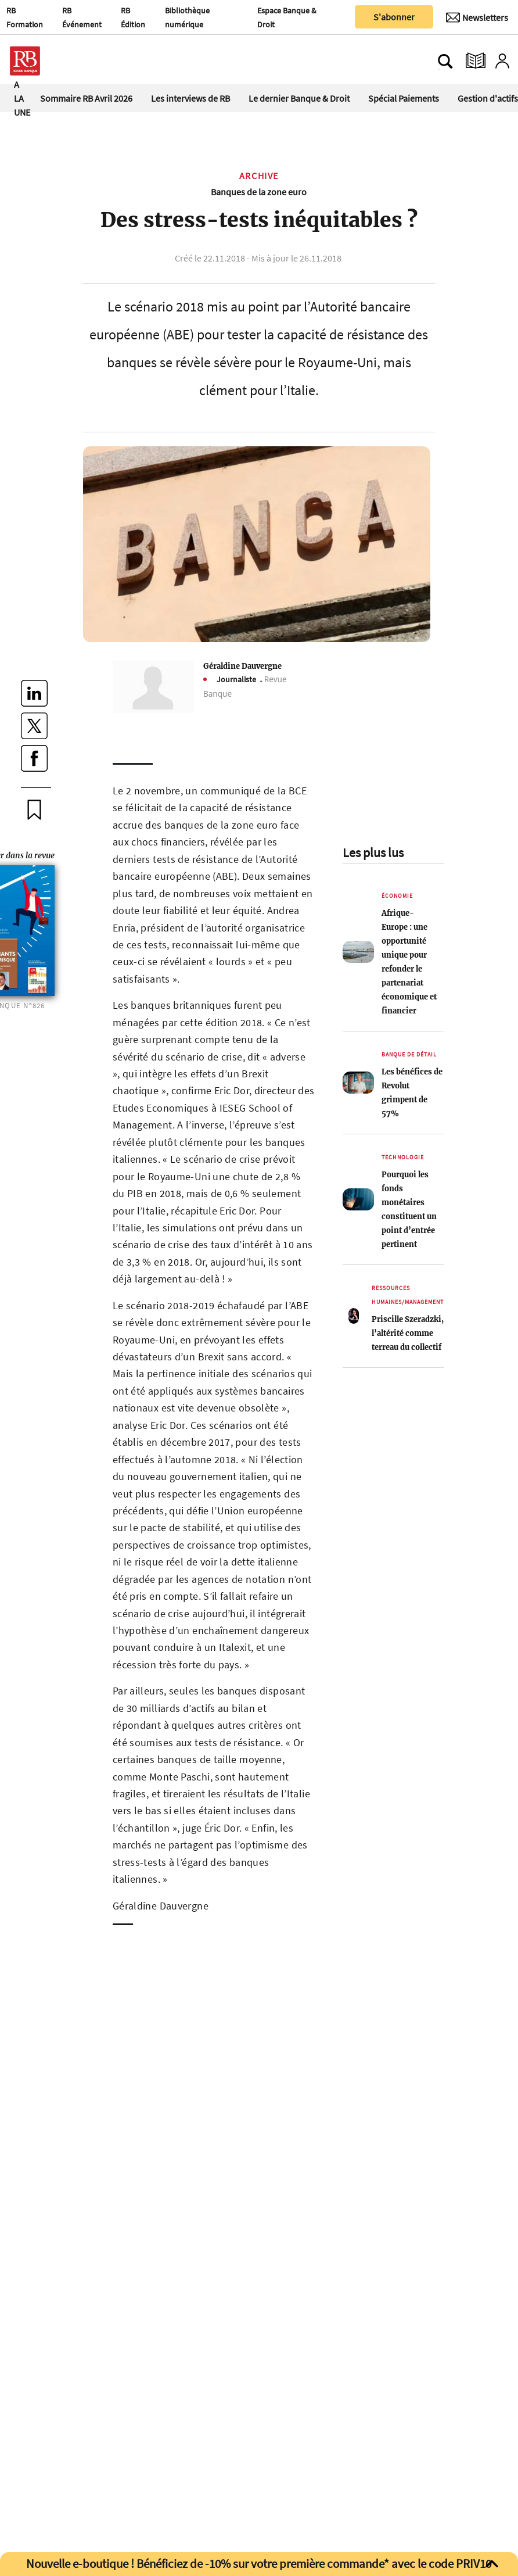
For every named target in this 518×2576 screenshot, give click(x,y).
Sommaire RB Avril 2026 (86, 98)
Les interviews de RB (190, 98)
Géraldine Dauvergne (242, 666)
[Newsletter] (477, 17)
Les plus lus (373, 852)
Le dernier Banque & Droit (299, 98)
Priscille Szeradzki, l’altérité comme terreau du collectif (408, 1333)
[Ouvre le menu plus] (78, 61)
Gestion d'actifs (488, 98)
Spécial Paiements (403, 98)
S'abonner (394, 17)
